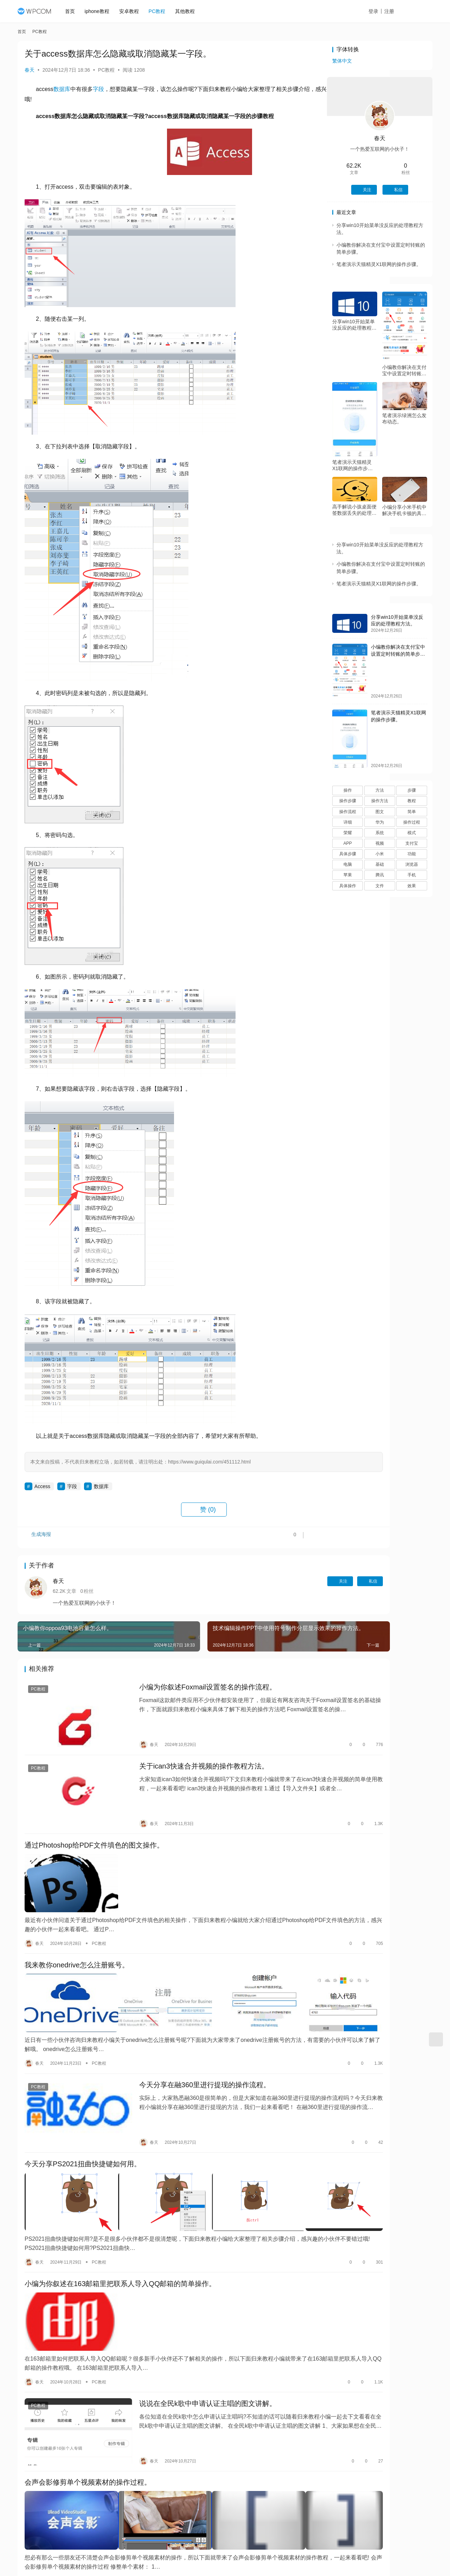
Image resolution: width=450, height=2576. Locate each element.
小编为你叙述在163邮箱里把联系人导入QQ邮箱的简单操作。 (120, 2216)
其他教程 (189, 11)
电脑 (347, 864)
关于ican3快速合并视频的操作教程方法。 (183, 1757)
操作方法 (379, 800)
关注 (270, 1581)
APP (347, 843)
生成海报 (39, 1537)
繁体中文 (342, 61)
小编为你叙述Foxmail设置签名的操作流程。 (186, 1688)
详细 (347, 822)
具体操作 (347, 885)
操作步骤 (347, 800)
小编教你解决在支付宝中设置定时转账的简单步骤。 (404, 370)
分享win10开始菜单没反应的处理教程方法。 (354, 325)
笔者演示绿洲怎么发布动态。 (404, 418)
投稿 (420, 11)
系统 (379, 832)
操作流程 (347, 811)
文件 (379, 885)
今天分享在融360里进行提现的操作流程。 (183, 2040)
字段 (98, 89)
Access (42, 1486)
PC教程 (161, 11)
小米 (379, 853)
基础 (379, 864)
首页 (74, 11)
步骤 (411, 790)
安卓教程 (133, 11)
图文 (379, 811)
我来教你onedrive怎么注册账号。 (77, 1933)
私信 (300, 1581)
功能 (411, 853)
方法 (379, 790)
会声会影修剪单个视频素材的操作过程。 (88, 2392)
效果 (411, 885)
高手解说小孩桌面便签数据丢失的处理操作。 (354, 510)
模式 (411, 832)
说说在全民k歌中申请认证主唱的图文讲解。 (186, 2324)
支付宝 (411, 843)
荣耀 (347, 832)
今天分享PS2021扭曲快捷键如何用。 (83, 2109)
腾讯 (379, 874)
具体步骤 (347, 853)
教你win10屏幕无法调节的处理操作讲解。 (90, 2500)
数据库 (61, 89)
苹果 (347, 874)
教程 (411, 800)
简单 (411, 811)
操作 (347, 790)
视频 (379, 843)
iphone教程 (101, 11)
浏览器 (411, 864)
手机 (411, 874)
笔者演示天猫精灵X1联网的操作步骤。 (378, 264)
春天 (29, 70)
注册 (397, 11)
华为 (379, 822)
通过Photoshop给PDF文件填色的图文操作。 (94, 1825)
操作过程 (411, 822)
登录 (381, 11)
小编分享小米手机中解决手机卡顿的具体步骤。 (404, 510)
